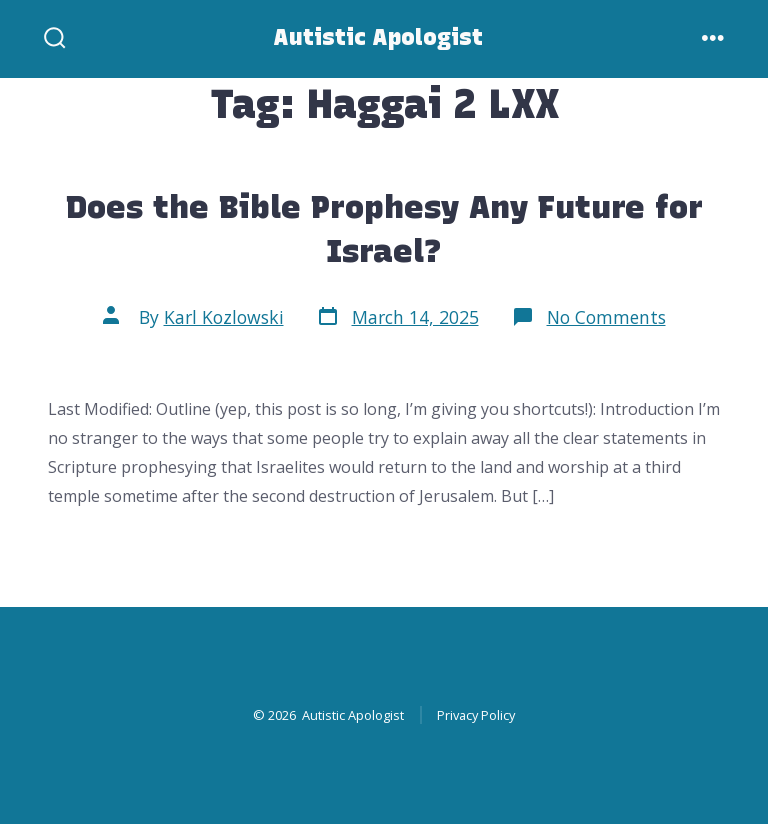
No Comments (606, 317)
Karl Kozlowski (224, 317)
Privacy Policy (476, 715)
